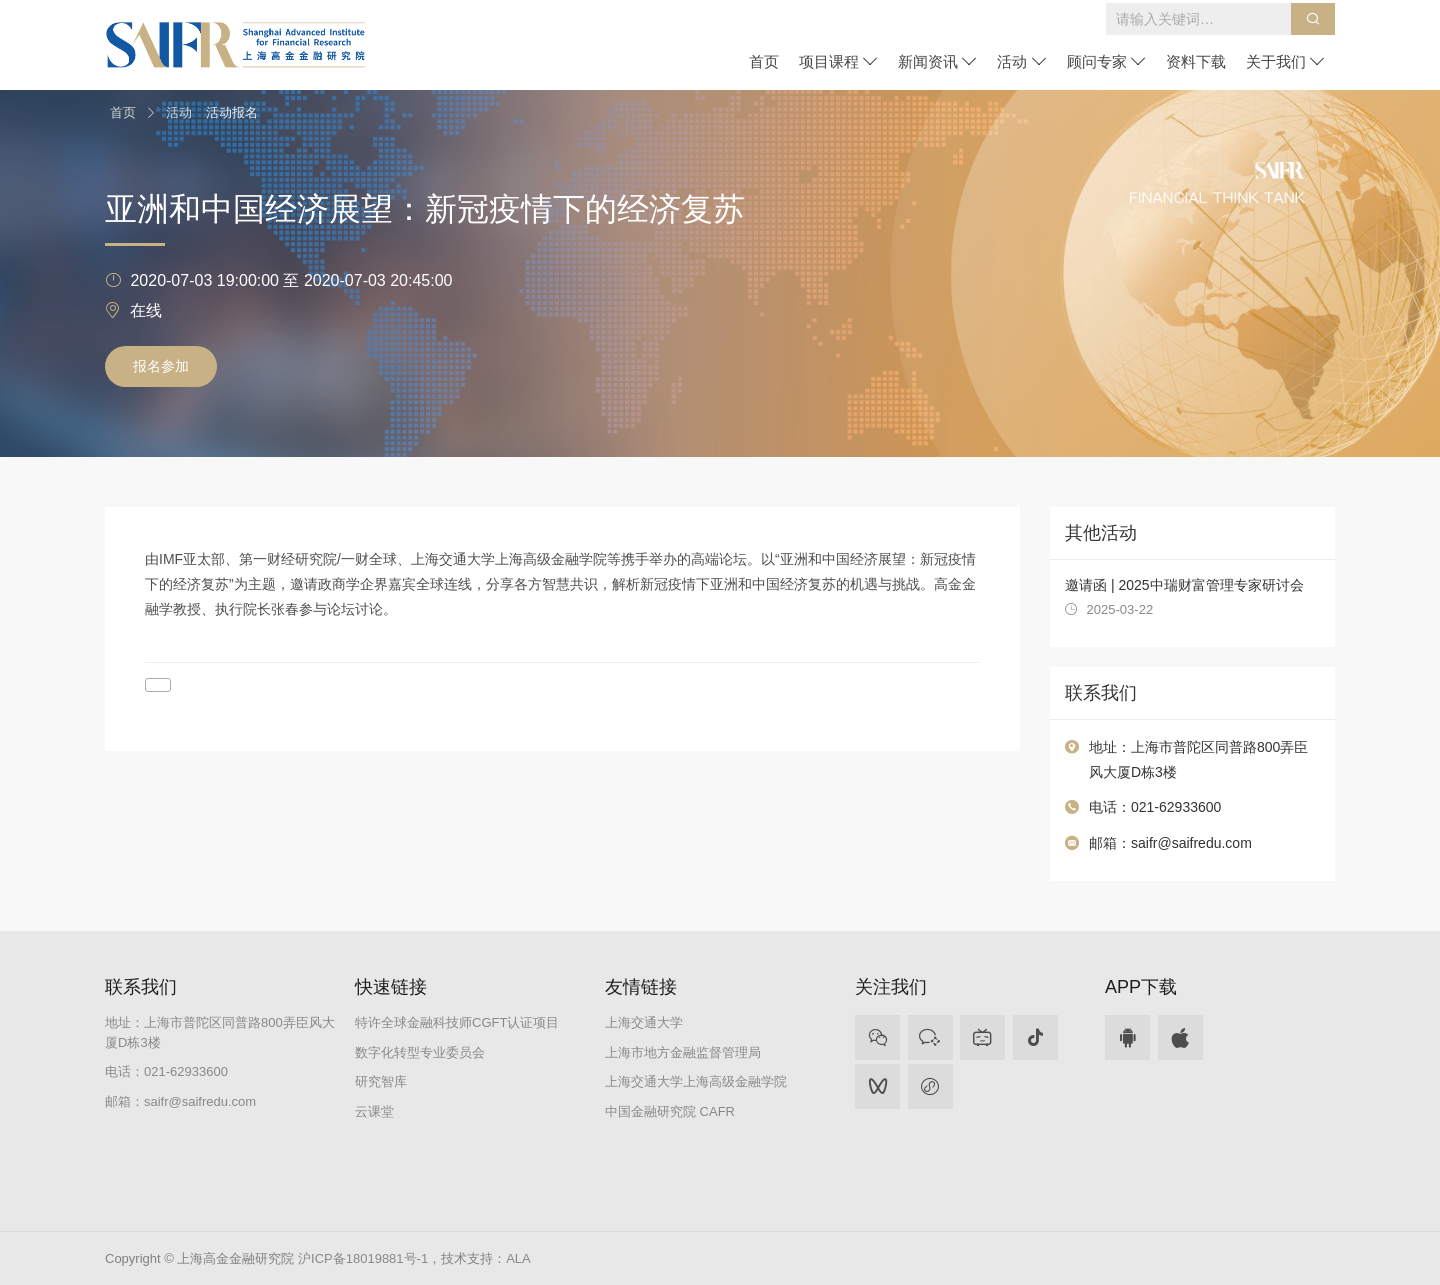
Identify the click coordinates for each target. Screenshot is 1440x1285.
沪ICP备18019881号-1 (363, 1258)
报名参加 (161, 366)
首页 (764, 61)
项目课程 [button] (838, 61)
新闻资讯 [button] (937, 61)
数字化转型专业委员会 (420, 1052)
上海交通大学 (644, 1022)
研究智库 (381, 1081)
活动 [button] (1021, 61)
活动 (179, 112)
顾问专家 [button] (1106, 61)
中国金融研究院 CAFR (670, 1111)
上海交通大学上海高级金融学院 (696, 1081)
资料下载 (1196, 61)
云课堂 (374, 1111)
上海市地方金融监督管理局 (683, 1052)
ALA (518, 1258)
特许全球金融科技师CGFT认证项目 (457, 1022)
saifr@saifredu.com (1191, 843)
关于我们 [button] (1285, 61)
